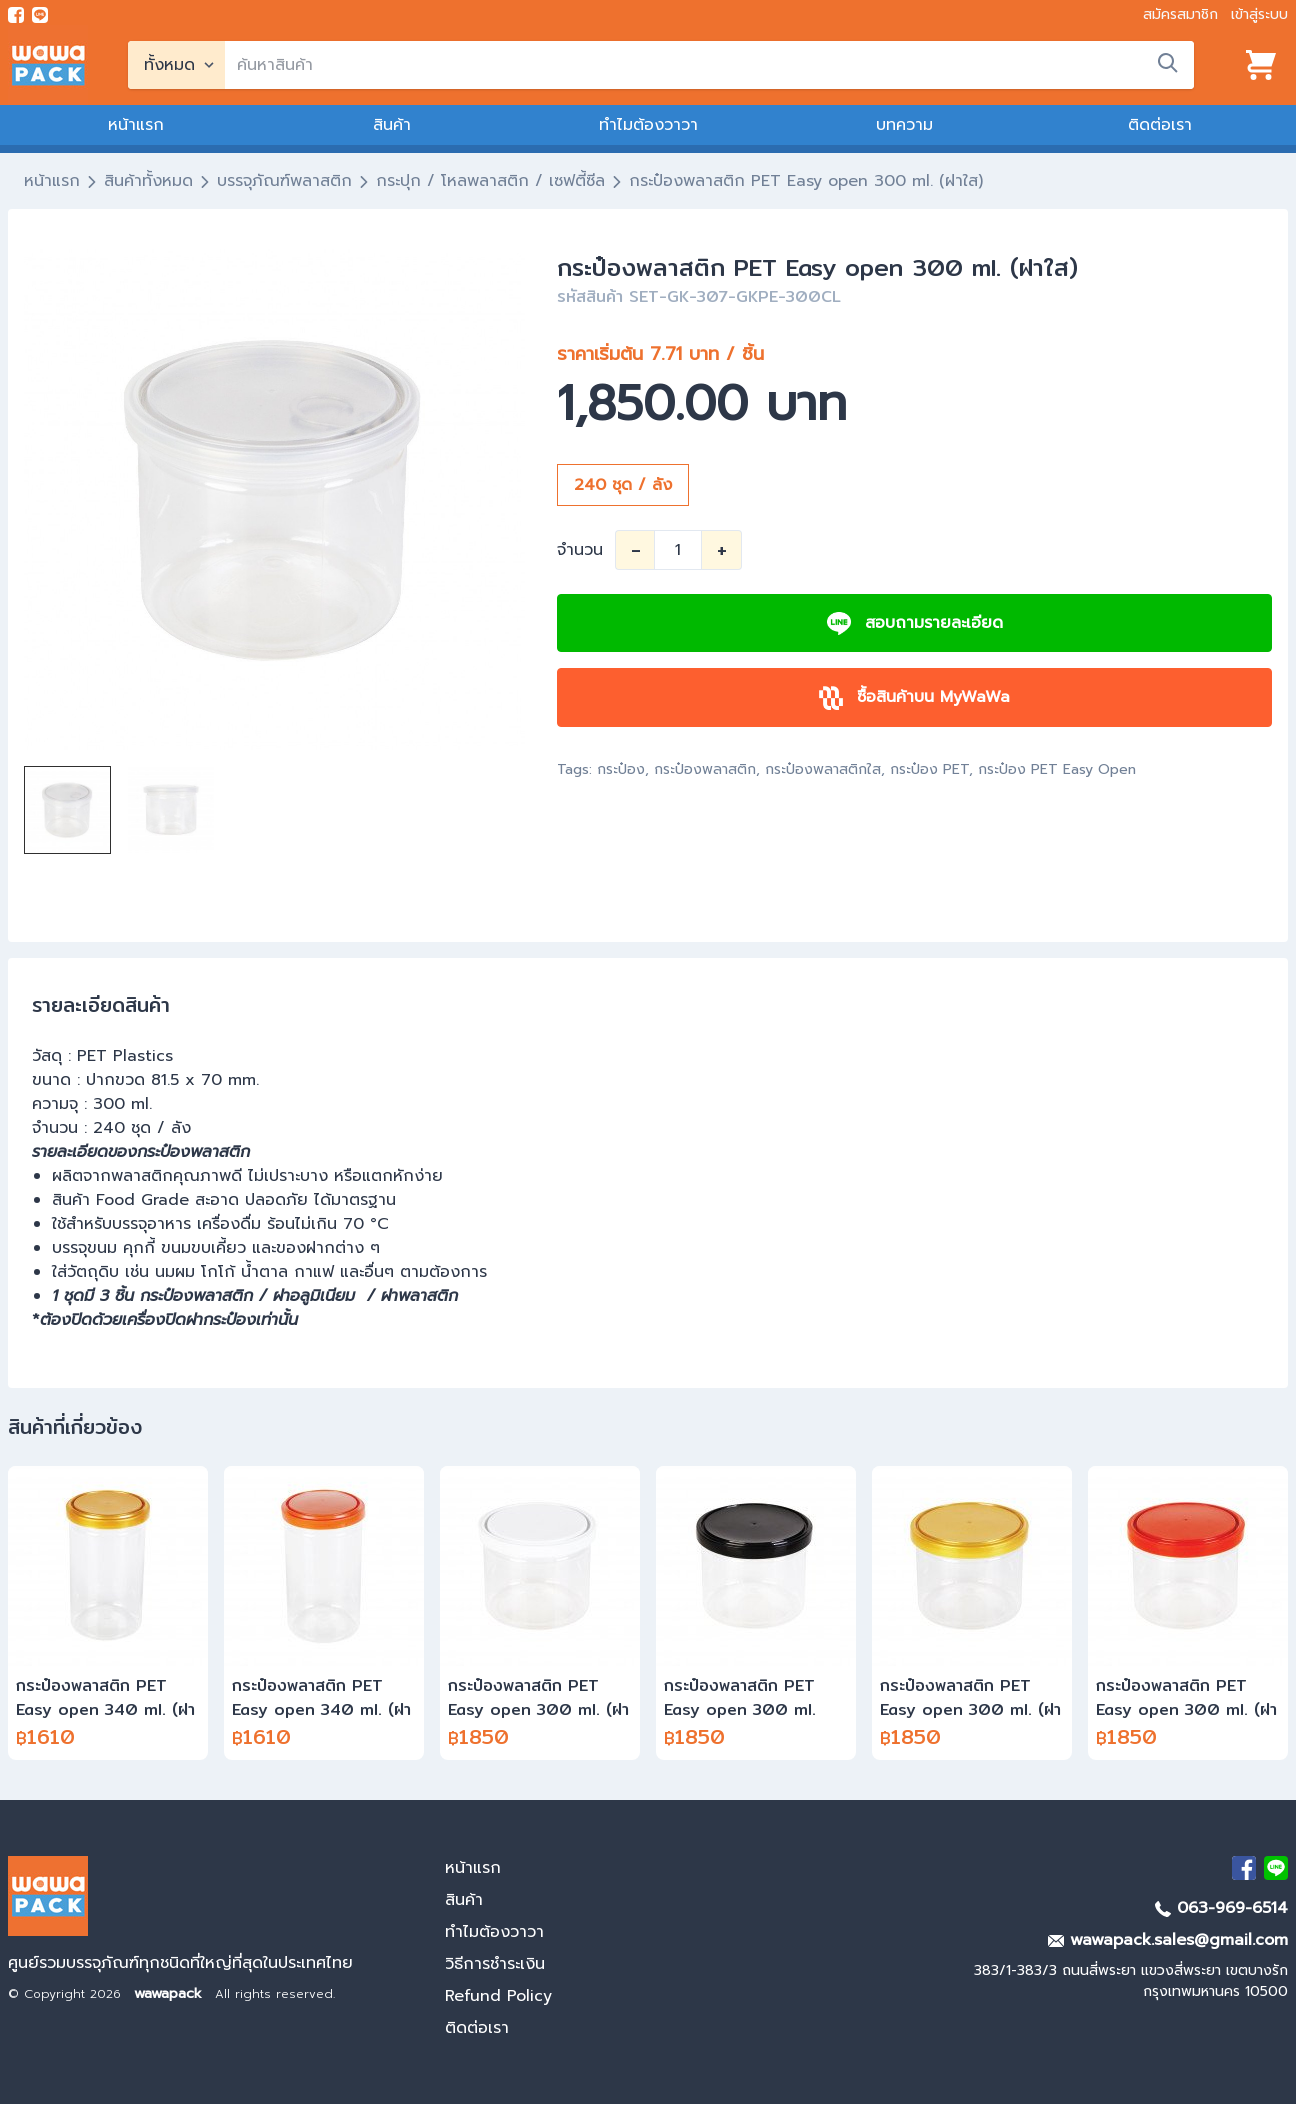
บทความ (904, 125)
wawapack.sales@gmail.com (1168, 1940)
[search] (709, 65)
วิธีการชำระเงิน (495, 1964)
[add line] (40, 15)
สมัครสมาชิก (1180, 14)
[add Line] (1276, 1868)
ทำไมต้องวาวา (648, 125)
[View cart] (1261, 65)
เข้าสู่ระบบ (1259, 14)
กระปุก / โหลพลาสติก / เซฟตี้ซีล (490, 181)
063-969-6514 (1221, 1908)
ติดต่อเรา (1160, 125)
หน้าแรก (136, 125)
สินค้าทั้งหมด (148, 181)
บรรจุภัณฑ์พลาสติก (284, 181)
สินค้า (392, 125)
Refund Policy (498, 1996)
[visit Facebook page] (16, 15)
